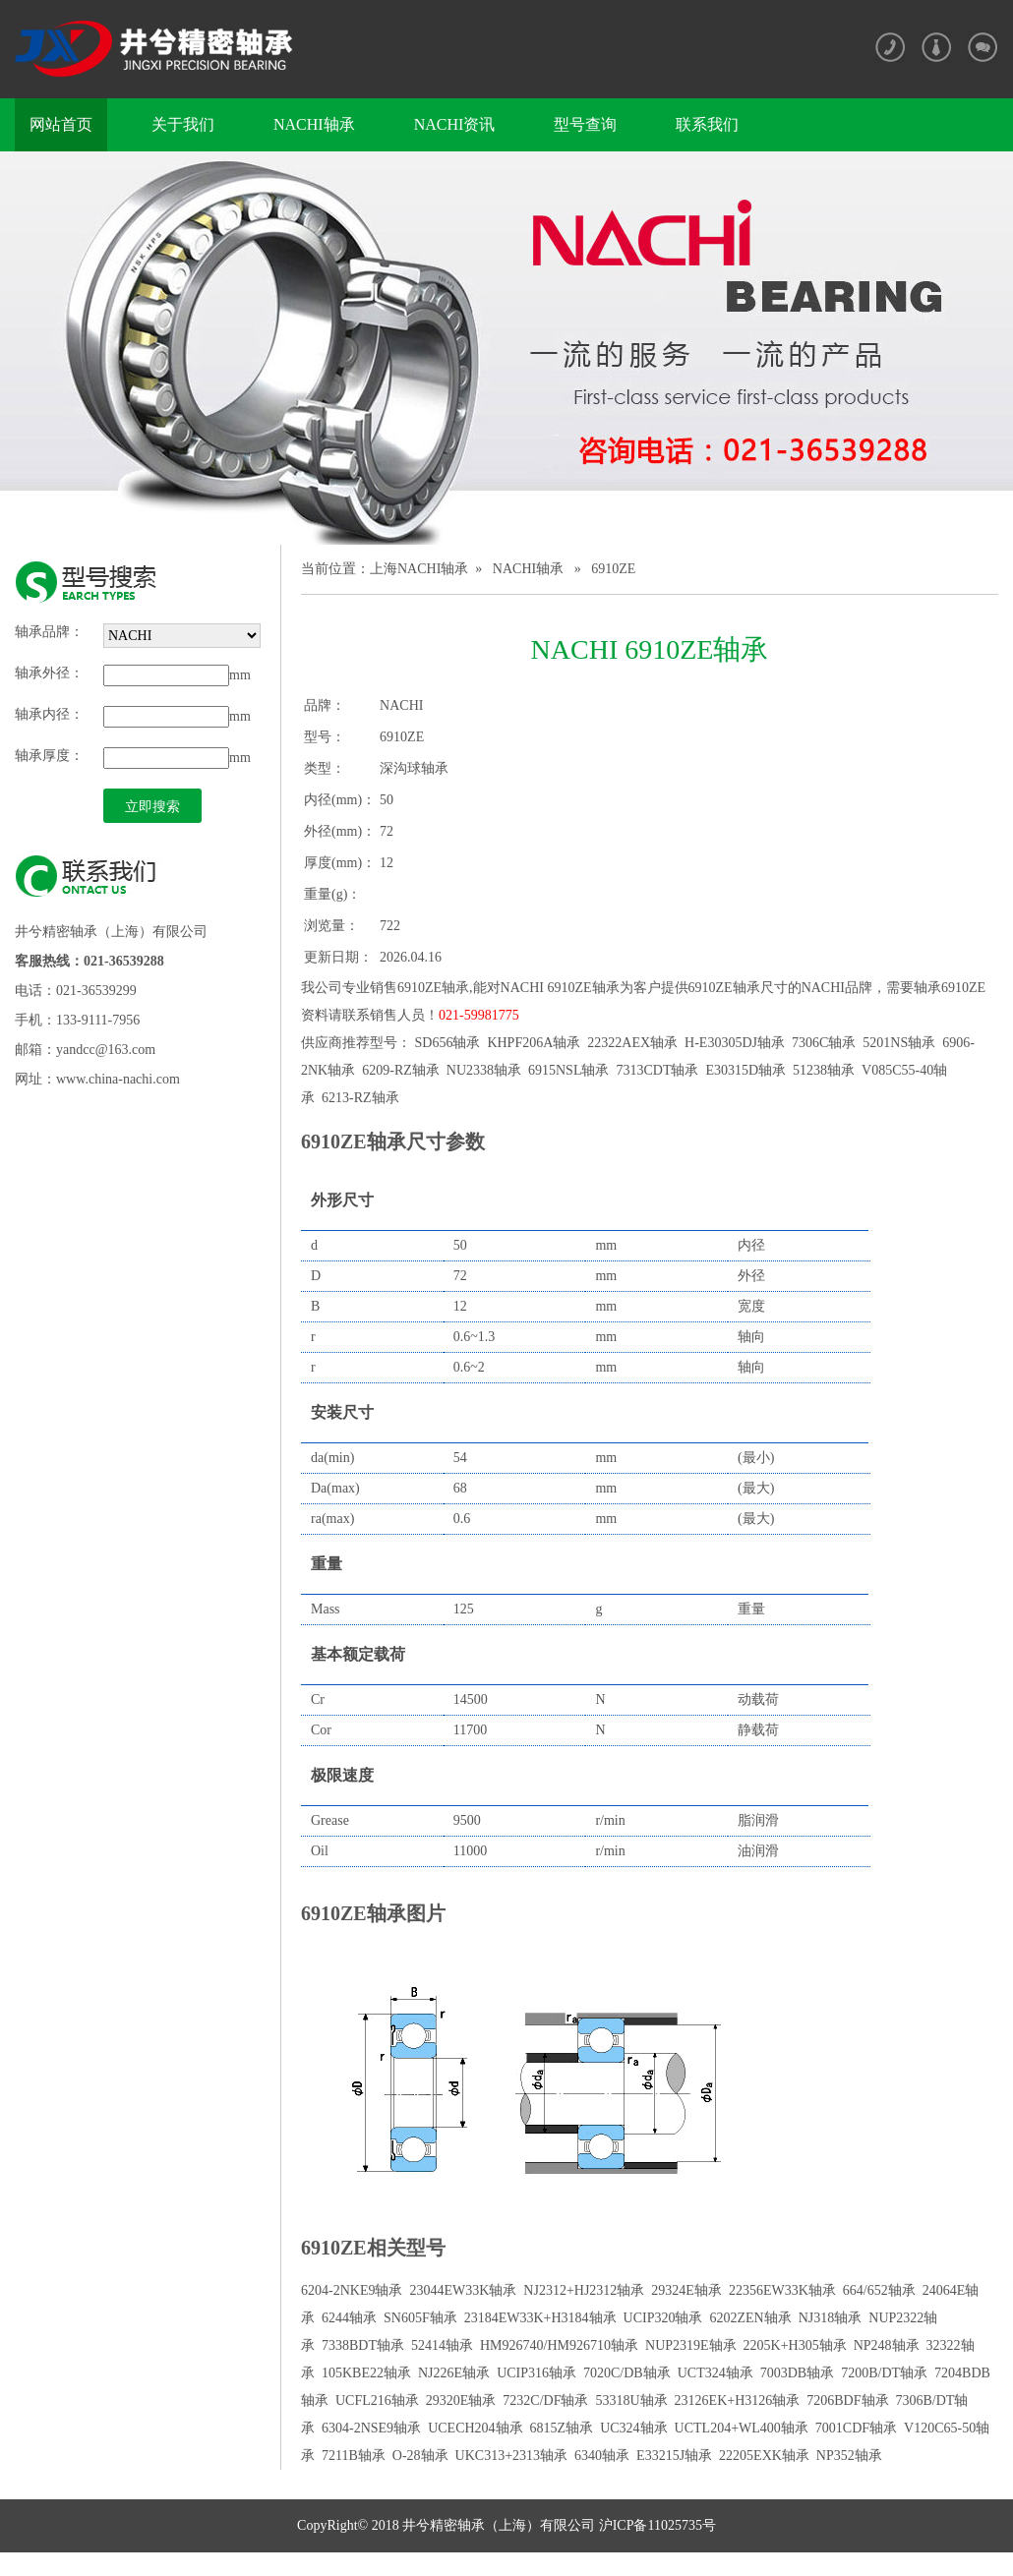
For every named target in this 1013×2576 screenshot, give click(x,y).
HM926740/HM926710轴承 (559, 2345)
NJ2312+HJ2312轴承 (583, 2290)
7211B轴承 (354, 2455)
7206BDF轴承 (847, 2400)
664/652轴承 (879, 2290)
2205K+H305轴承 (795, 2345)
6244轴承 (349, 2318)
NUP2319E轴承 (691, 2345)
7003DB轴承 (797, 2373)
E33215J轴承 (674, 2455)
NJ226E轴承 (454, 2373)
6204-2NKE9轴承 (351, 2290)
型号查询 (585, 124)
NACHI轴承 (314, 124)
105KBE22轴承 (366, 2373)
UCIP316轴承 (536, 2373)
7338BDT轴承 (363, 2345)
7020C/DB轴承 (627, 2373)
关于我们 (182, 124)
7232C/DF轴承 (545, 2400)
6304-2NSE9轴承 (371, 2428)
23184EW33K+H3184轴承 (540, 2318)
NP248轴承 (887, 2345)
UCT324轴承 (715, 2373)
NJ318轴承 (831, 2318)
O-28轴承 (420, 2455)
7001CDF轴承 (856, 2428)
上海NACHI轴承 (419, 568)
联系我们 (707, 124)
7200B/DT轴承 (884, 2373)
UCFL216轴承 (377, 2400)
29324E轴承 (686, 2290)
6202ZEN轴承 (750, 2318)
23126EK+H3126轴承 (738, 2400)
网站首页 (61, 124)
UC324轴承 (633, 2428)
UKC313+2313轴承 (511, 2455)
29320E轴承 (461, 2400)
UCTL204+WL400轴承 (741, 2428)
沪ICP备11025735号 (655, 2525)
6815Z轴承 (562, 2428)
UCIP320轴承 (663, 2318)
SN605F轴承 (420, 2318)
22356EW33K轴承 (782, 2290)
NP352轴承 (849, 2455)
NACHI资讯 (455, 124)
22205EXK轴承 (764, 2455)
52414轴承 (442, 2345)
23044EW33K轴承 (462, 2290)
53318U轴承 (631, 2400)
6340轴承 (601, 2455)
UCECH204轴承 (475, 2428)
